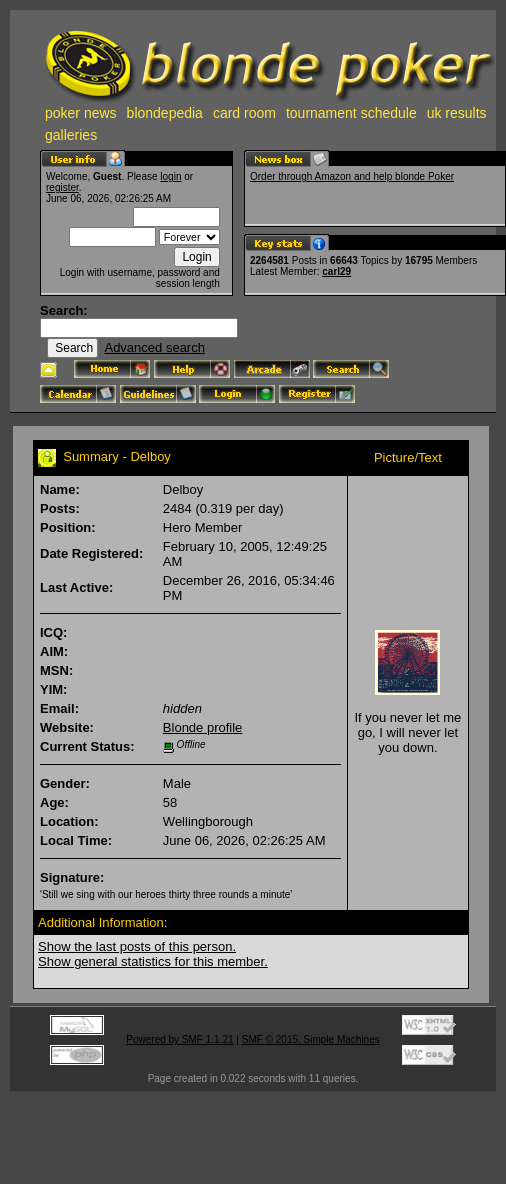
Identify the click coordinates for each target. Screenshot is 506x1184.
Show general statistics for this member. (153, 961)
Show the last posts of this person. (137, 946)
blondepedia (165, 113)
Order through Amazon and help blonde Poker (352, 176)
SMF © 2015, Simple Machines (311, 1039)
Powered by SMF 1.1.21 (179, 1039)
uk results (457, 113)
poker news (81, 113)
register (62, 187)
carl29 (336, 271)
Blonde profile (203, 727)
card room (244, 113)
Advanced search (154, 347)
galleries (71, 135)
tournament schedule (351, 113)
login (170, 176)
